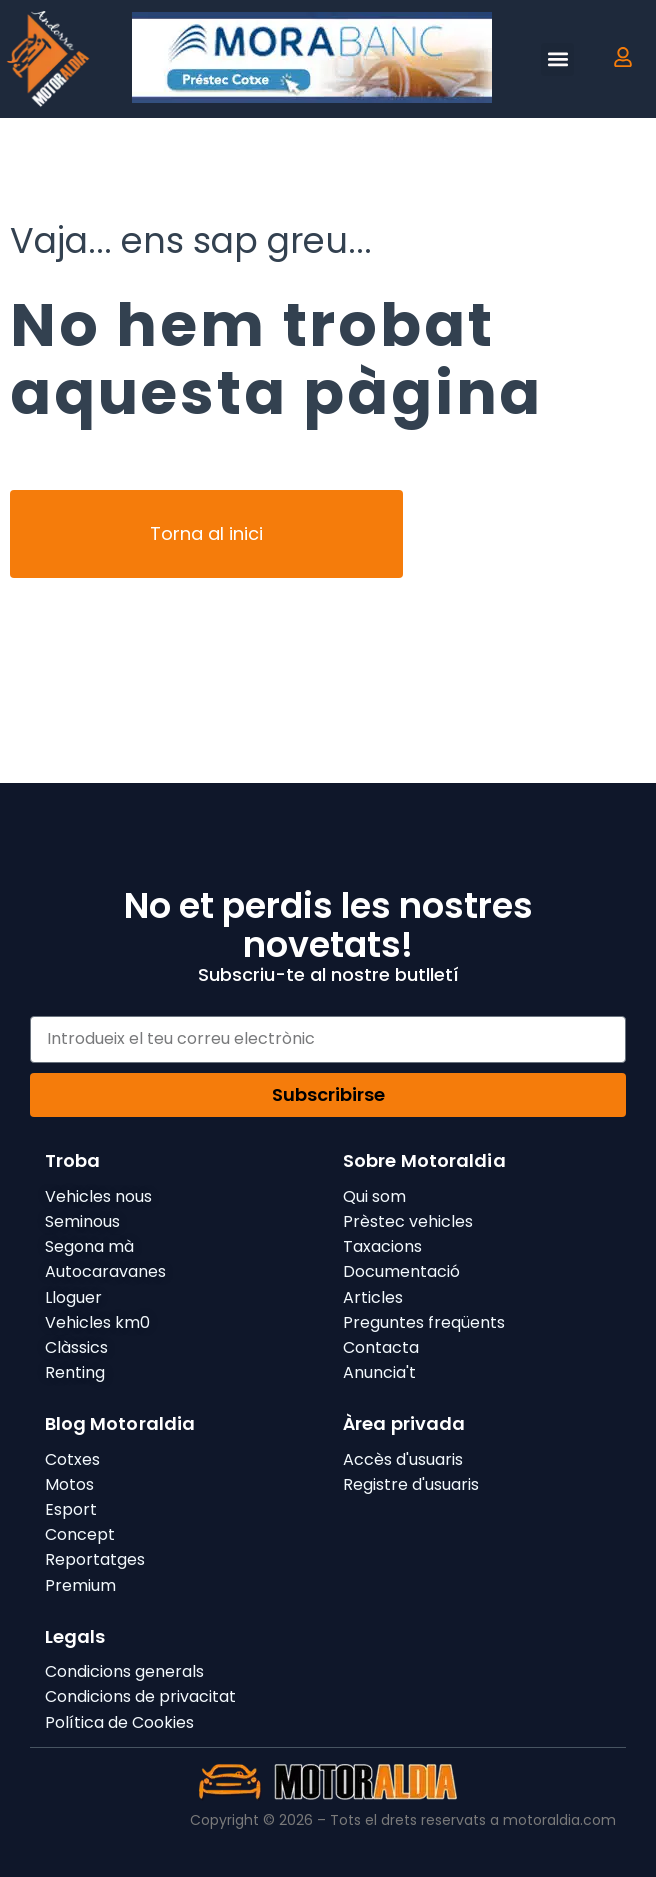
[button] (557, 59)
